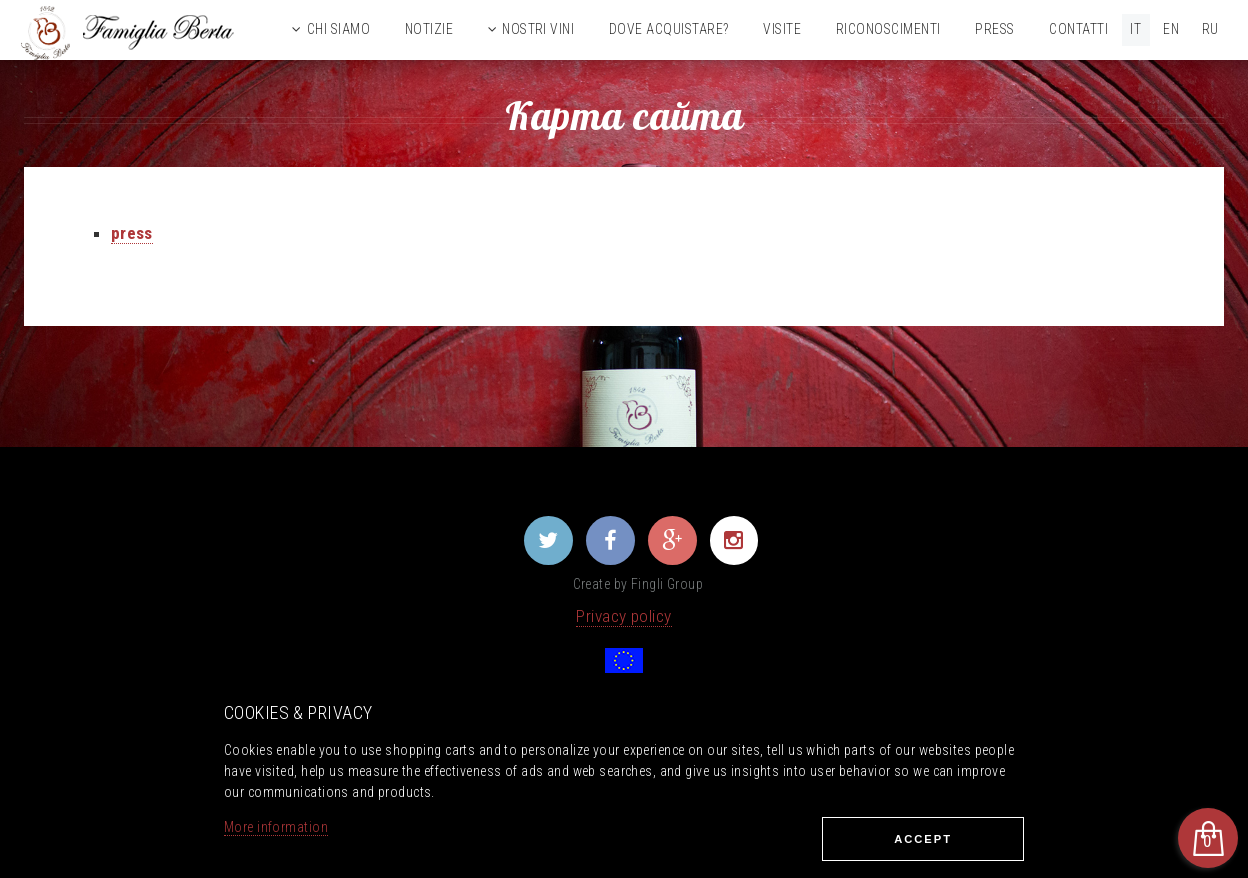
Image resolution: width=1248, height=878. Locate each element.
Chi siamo (338, 29)
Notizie (429, 29)
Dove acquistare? (669, 29)
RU (1210, 29)
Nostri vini (538, 29)
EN (1171, 29)
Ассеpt (923, 839)
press (132, 233)
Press (994, 29)
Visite (782, 29)
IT (1135, 29)
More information (276, 827)
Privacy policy (623, 616)
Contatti (1078, 29)
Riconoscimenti (888, 29)
